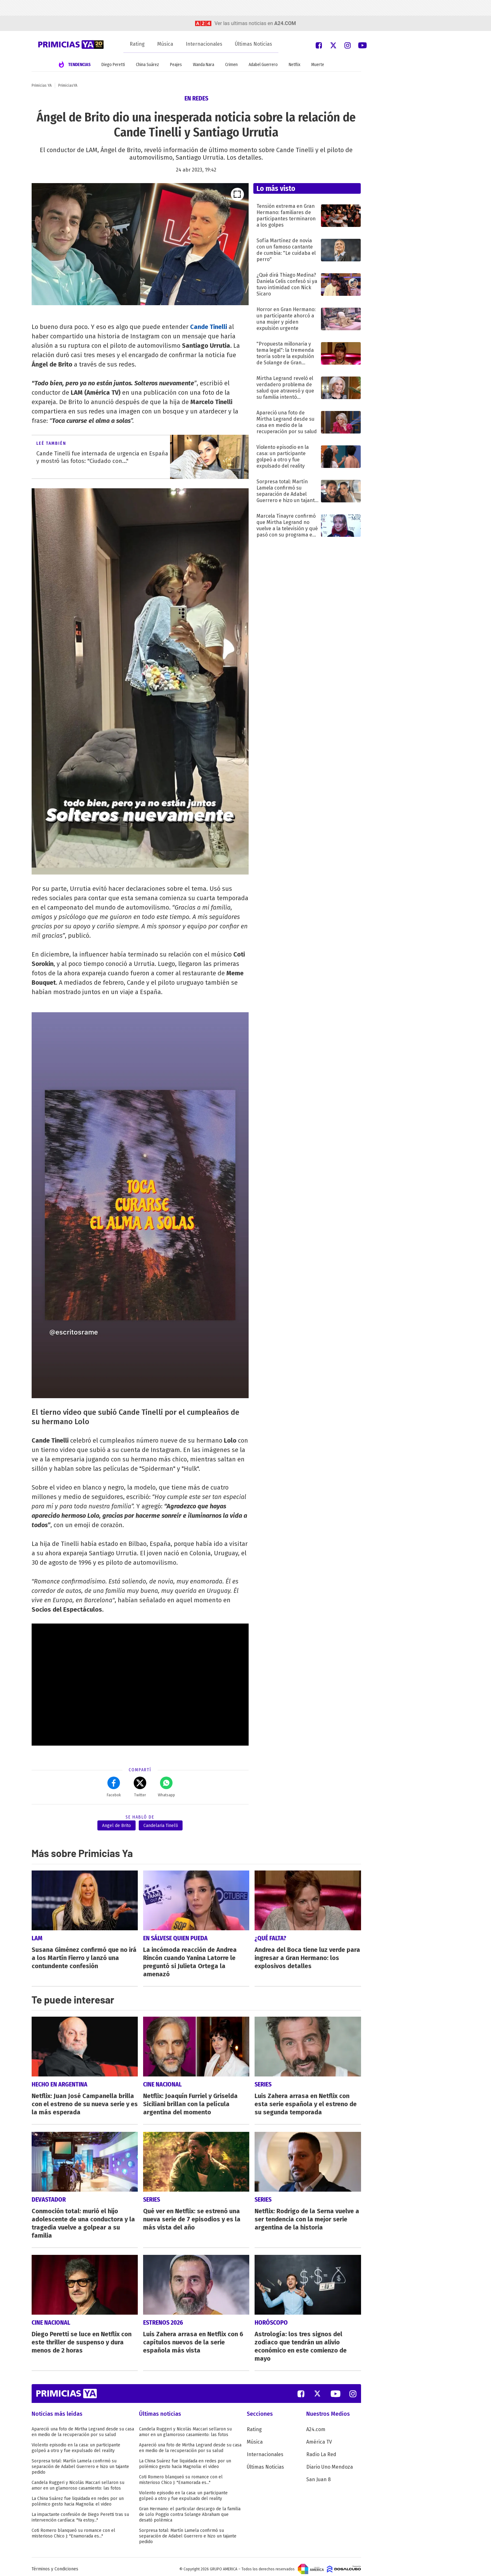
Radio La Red (321, 2450)
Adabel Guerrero (263, 64)
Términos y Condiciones (55, 2564)
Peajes (176, 64)
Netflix (294, 64)
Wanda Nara (203, 64)
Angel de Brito (116, 1825)
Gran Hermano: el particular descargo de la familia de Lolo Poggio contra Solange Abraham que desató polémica (189, 2510)
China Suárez (147, 64)
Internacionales (204, 44)
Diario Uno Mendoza (329, 2463)
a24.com (285, 23)
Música (165, 44)
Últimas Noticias (253, 44)
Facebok (114, 1787)
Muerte (317, 64)
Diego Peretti (113, 64)
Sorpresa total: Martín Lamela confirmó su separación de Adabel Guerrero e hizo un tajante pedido (80, 2462)
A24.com (315, 2425)
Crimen (231, 64)
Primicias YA (42, 85)
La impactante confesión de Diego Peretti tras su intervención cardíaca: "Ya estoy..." (80, 2512)
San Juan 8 (318, 2475)
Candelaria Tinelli (160, 1825)
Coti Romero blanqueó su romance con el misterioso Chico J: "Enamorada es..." (73, 2528)
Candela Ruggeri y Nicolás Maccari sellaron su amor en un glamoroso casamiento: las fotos (78, 2481)
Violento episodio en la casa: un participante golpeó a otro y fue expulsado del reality (76, 2443)
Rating (137, 44)
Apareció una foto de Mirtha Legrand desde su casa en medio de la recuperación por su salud (83, 2427)
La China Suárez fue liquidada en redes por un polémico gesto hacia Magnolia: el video (78, 2496)
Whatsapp (166, 1787)
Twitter (140, 1787)
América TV (319, 2437)
